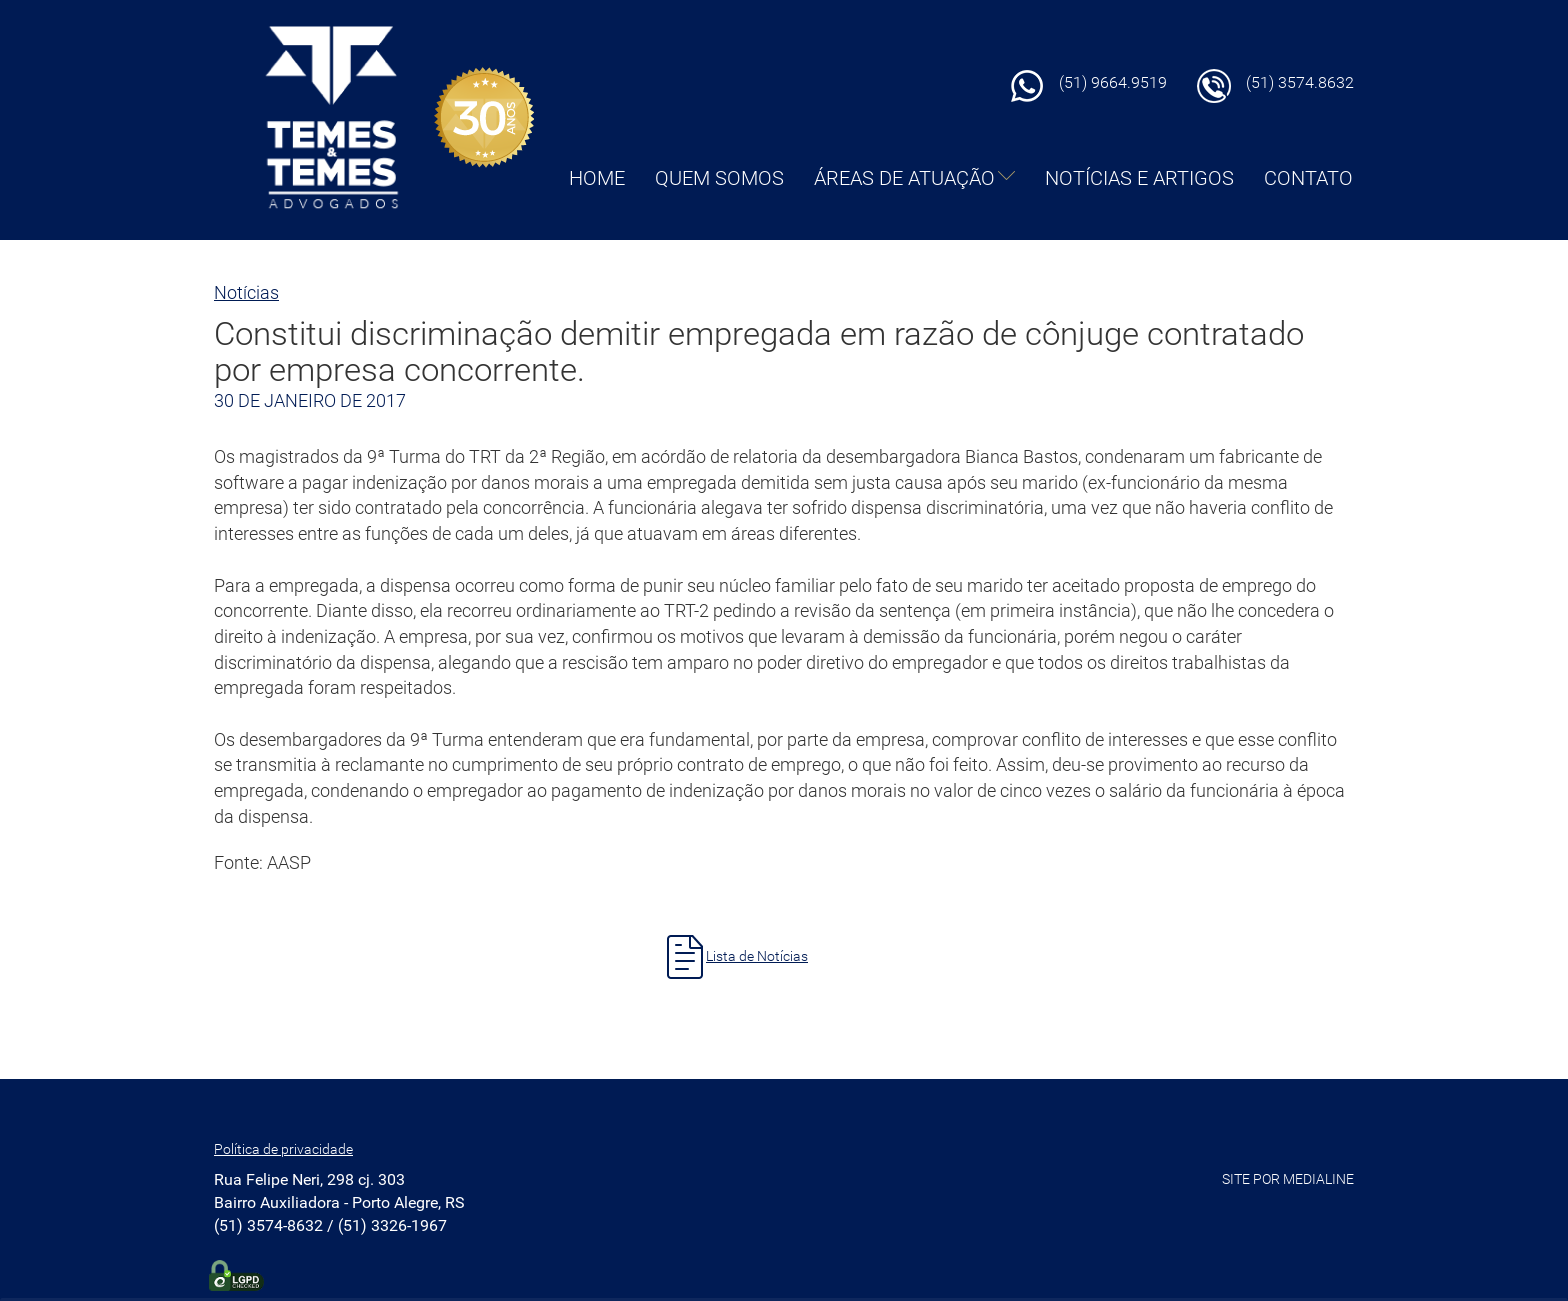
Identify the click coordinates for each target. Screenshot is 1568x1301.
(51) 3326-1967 (392, 1225)
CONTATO (1308, 178)
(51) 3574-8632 (268, 1225)
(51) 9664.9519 (1113, 82)
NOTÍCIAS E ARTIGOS (1139, 178)
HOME (597, 178)
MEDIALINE (1318, 1179)
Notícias (246, 292)
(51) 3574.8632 (1300, 82)
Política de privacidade (283, 1149)
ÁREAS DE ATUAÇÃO (914, 178)
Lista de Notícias (757, 956)
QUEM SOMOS (719, 178)
